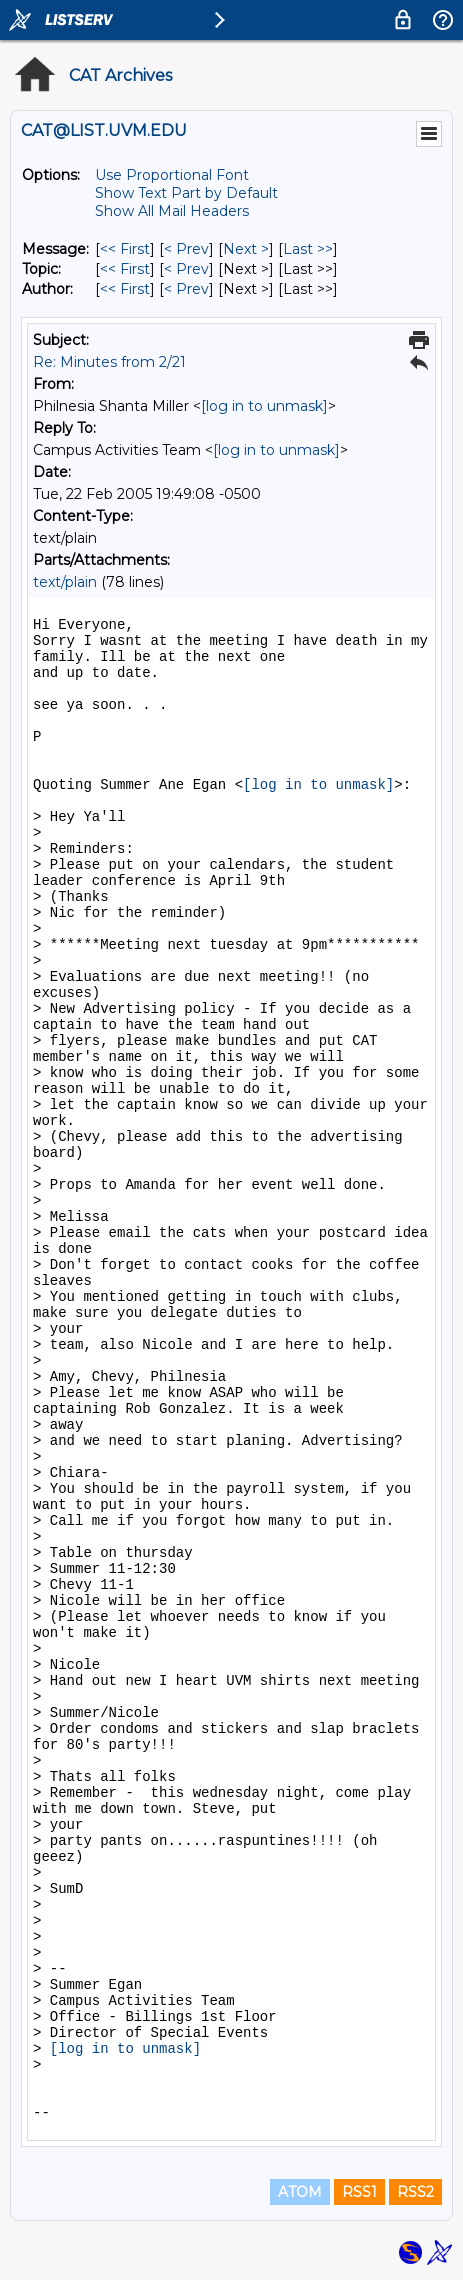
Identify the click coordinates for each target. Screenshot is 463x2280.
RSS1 (359, 2192)
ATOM (300, 2192)
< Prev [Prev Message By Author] (186, 289)
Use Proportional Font (172, 175)
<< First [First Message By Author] (125, 289)
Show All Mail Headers (172, 211)
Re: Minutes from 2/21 (109, 362)
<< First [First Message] (125, 249)
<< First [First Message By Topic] (125, 269)
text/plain (65, 582)
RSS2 (415, 2192)
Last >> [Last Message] (308, 249)
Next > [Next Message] (246, 249)
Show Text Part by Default (186, 193)
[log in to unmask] (264, 406)
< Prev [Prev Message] (186, 249)
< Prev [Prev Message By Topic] (186, 269)
